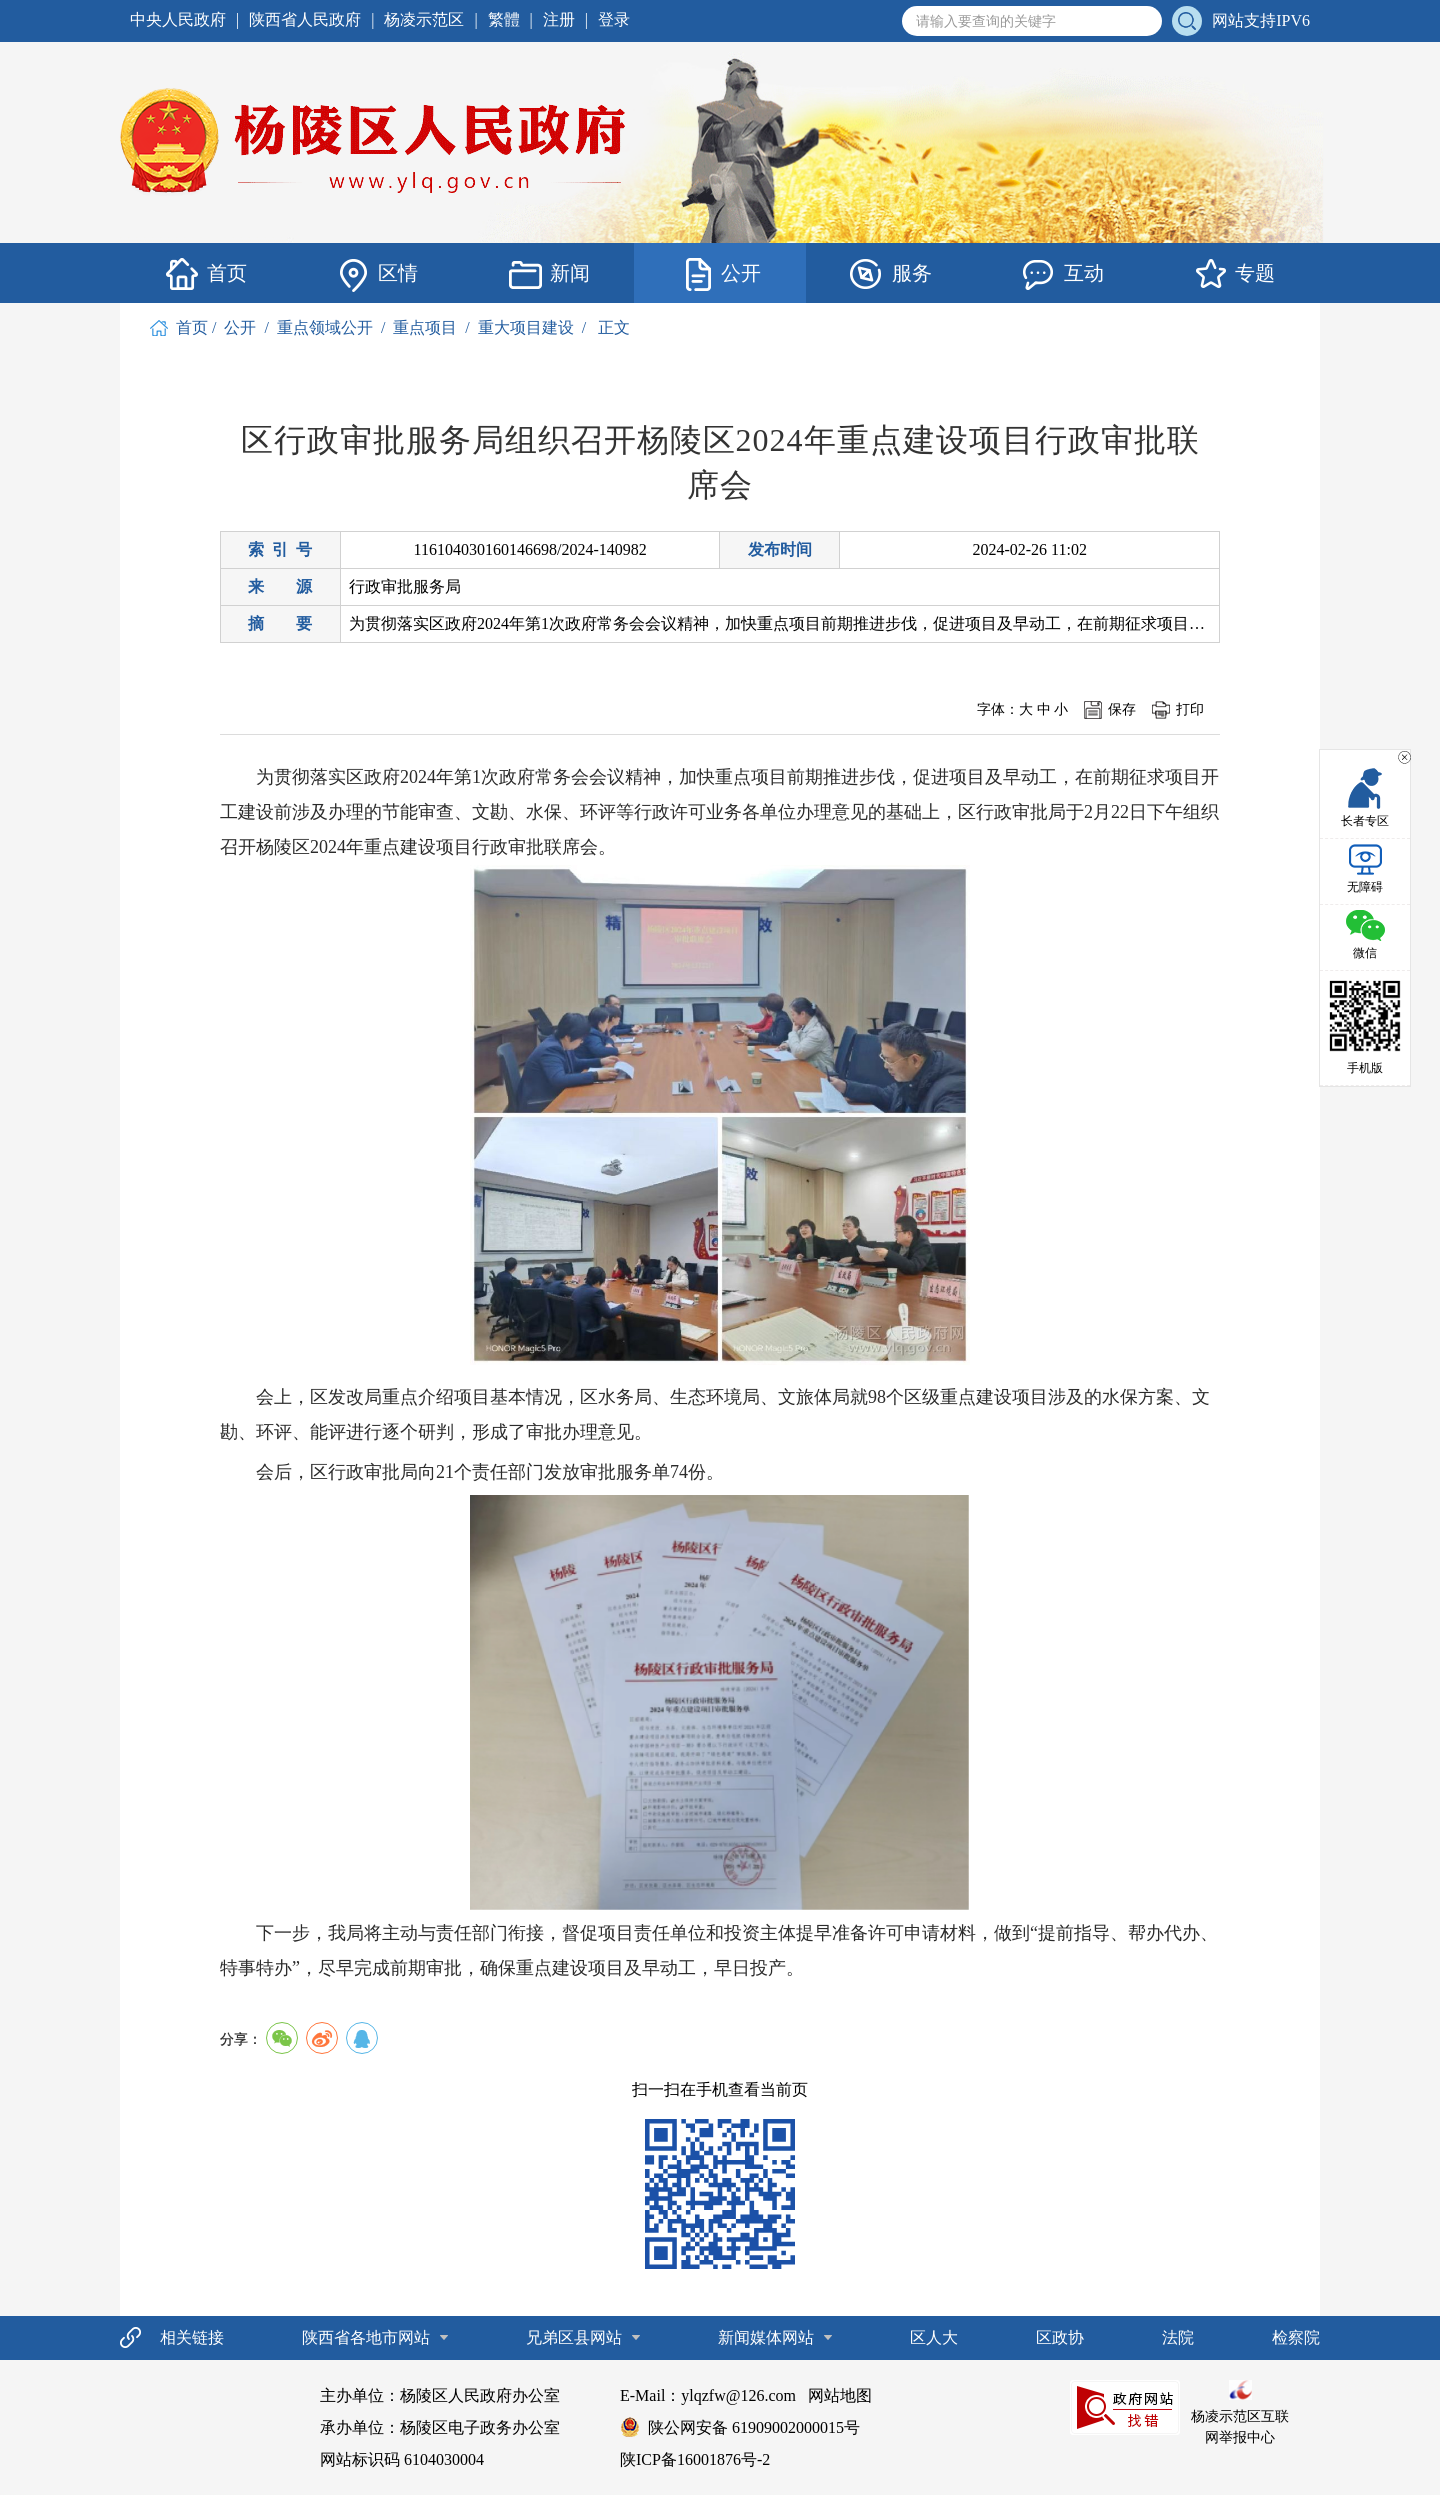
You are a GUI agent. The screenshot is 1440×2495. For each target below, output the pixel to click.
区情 (377, 274)
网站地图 (840, 2394)
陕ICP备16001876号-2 (695, 2458)
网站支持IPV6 (1261, 21)
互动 (1063, 274)
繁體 (504, 20)
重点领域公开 (325, 326)
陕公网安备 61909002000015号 (754, 2426)
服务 (891, 274)
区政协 (1060, 2336)
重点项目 (425, 326)
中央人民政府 (178, 20)
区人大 (934, 2336)
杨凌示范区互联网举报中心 (1240, 2411)
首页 (206, 274)
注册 (559, 20)
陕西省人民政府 (305, 20)
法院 (1178, 2336)
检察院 (1296, 2336)
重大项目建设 (526, 326)
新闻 (549, 274)
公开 (720, 274)
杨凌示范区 (424, 20)
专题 (1234, 274)
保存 (1122, 708)
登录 (614, 20)
